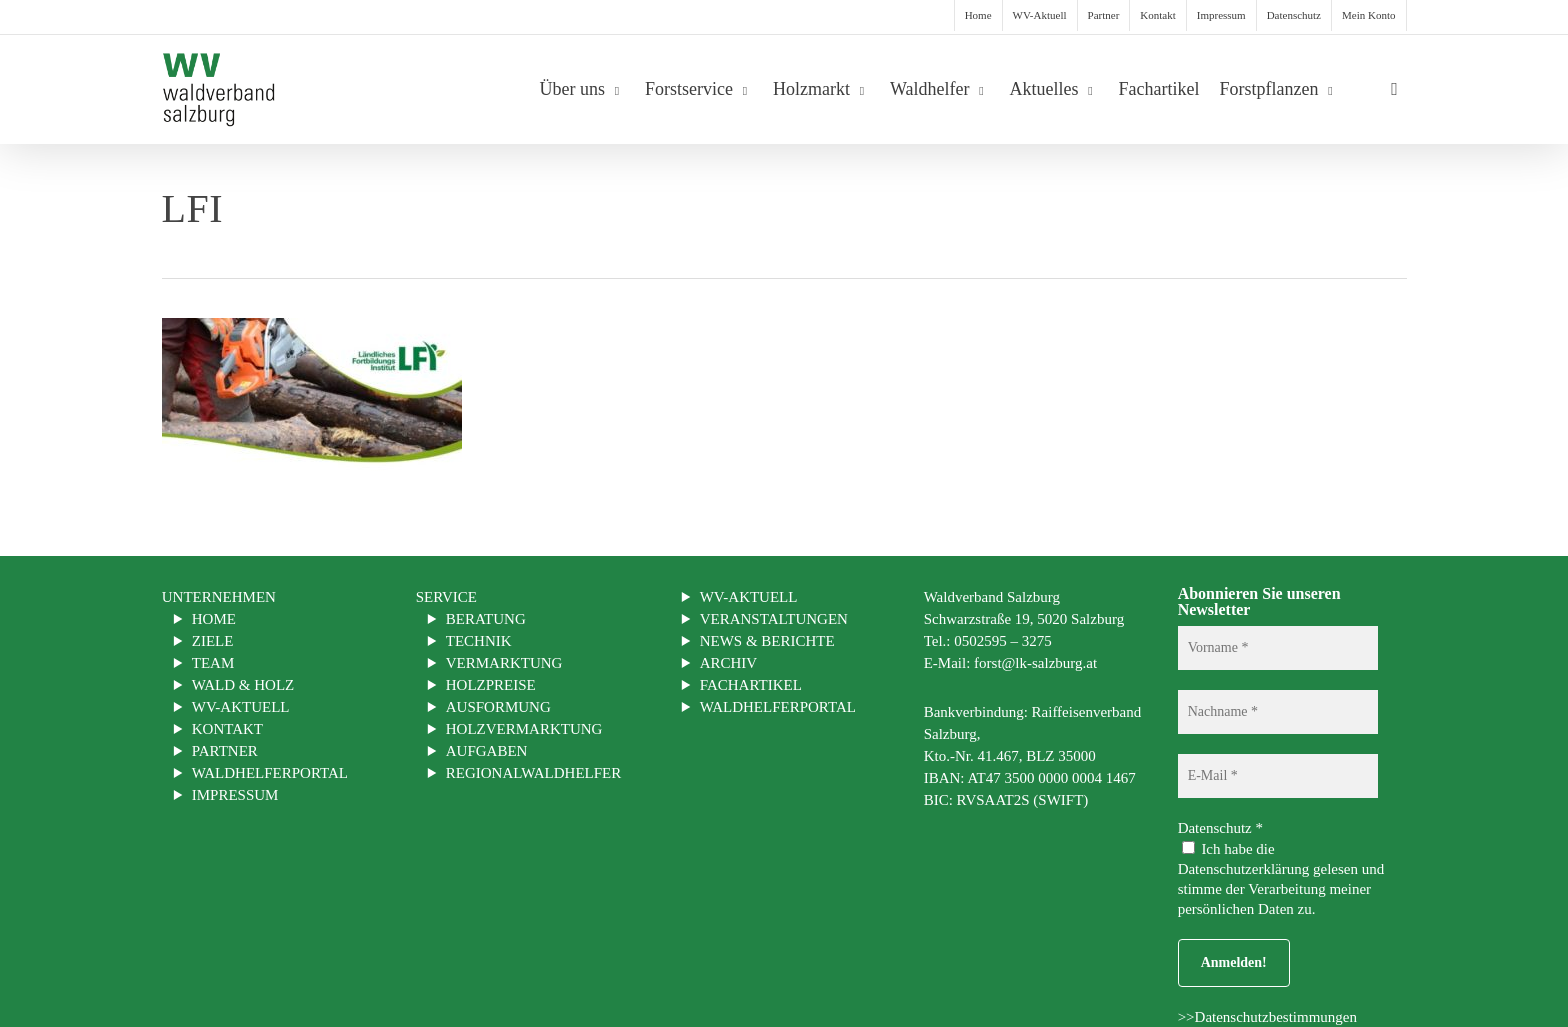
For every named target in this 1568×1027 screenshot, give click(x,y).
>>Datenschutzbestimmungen (1267, 1017)
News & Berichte (767, 641)
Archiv (729, 663)
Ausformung (498, 707)
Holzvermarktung (524, 729)
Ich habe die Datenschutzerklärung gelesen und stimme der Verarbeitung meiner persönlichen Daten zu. (1281, 879)
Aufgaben (487, 751)
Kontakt (227, 729)
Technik (479, 641)
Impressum (235, 795)
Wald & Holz (243, 685)
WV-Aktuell (241, 707)
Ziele (213, 641)
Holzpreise (491, 685)
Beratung (486, 619)
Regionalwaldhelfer (534, 773)
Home (214, 619)
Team (213, 663)
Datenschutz (1220, 828)
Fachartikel (751, 685)
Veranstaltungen (774, 619)
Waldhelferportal (270, 773)
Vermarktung (504, 663)
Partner (225, 751)
